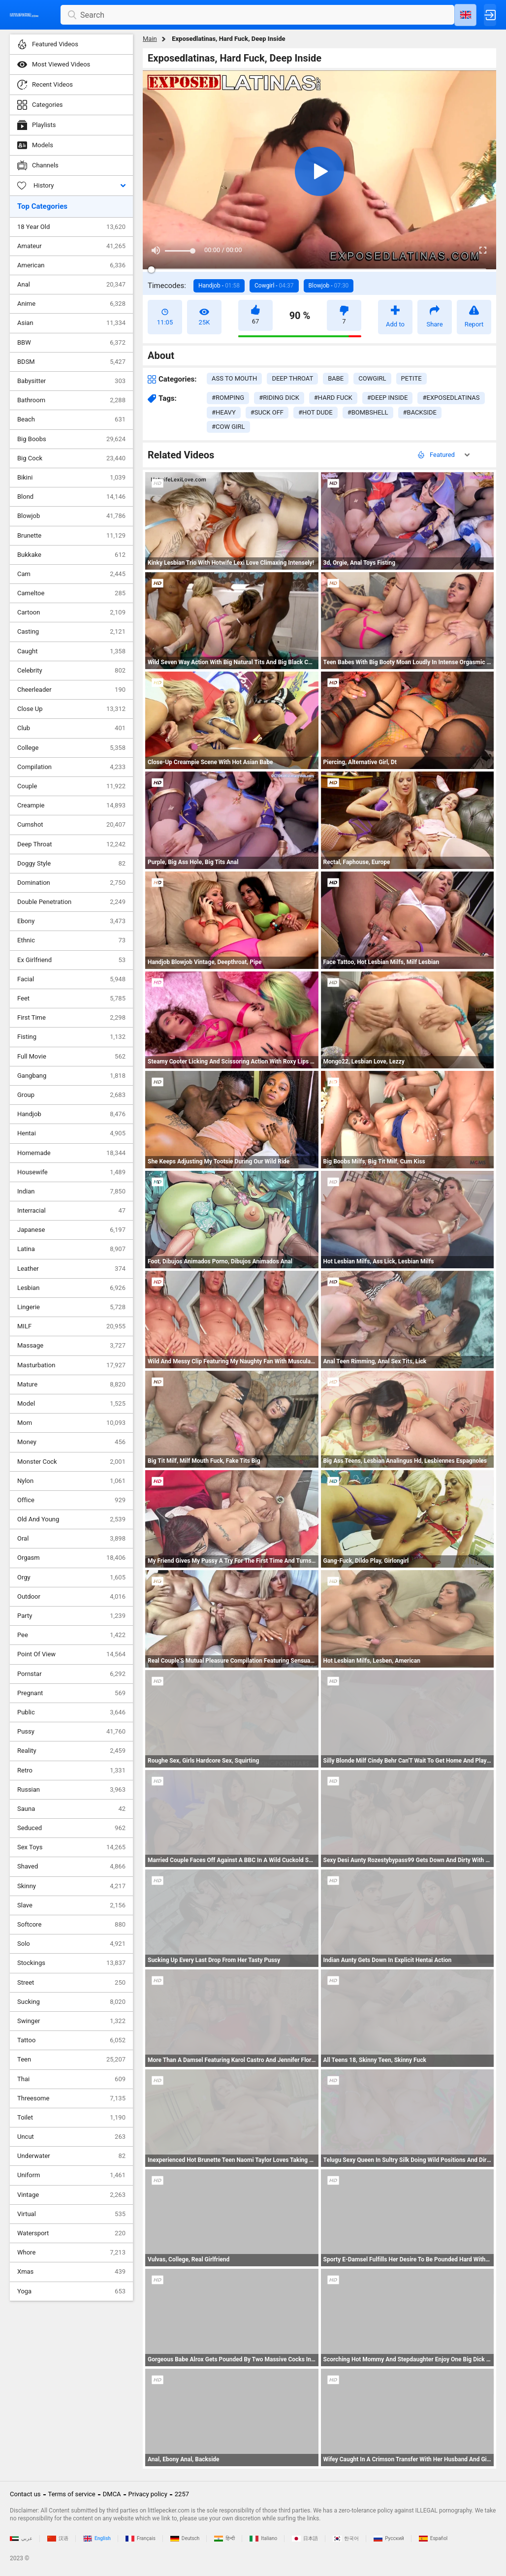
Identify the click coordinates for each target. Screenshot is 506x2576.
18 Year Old (71, 227)
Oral (71, 1538)
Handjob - (219, 285)
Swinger (71, 2021)
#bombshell (368, 412)
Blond (71, 496)
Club (71, 728)
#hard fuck (333, 397)
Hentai (71, 1133)
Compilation (71, 767)
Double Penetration (71, 902)
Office (71, 1500)
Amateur (71, 246)
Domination (71, 882)
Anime (71, 303)
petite (411, 378)
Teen (71, 2059)
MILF (71, 1326)
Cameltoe (71, 593)
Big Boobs (71, 439)
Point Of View (71, 1654)
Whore (71, 2252)
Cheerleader (71, 689)
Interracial (71, 1210)
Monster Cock (71, 1461)
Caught (71, 651)
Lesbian (71, 1288)
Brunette (71, 535)
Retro (71, 1770)
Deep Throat (71, 844)
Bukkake (71, 554)
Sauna (71, 1808)
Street (71, 1982)
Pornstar (71, 1674)
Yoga (71, 2291)
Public (71, 1712)
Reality (71, 1750)
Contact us (25, 2494)
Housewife (71, 1172)
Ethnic (71, 940)
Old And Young (71, 1519)
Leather (71, 1268)
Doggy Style (71, 863)
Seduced (71, 1828)
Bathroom (71, 400)
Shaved (71, 1866)
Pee (71, 1635)
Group (71, 1095)
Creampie (71, 805)
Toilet (71, 2117)
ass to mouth (234, 378)
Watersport (71, 2233)
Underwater (71, 2156)
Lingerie (71, 1307)
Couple (71, 786)
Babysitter (71, 381)
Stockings (71, 1963)
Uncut (71, 2136)
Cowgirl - (273, 285)
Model (71, 1403)
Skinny (71, 1886)
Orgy (71, 1577)
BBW (71, 342)
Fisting (71, 1036)
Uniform (71, 2175)
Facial (71, 979)
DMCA (112, 2494)
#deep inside (387, 397)
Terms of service (71, 2494)
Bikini (71, 477)
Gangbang (71, 1075)
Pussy (71, 1731)
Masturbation (71, 1365)
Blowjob (71, 516)
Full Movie (71, 1056)
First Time (71, 1017)
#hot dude (315, 412)
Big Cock (71, 458)
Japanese (71, 1229)
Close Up (71, 709)
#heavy (224, 412)
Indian (71, 1191)
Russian (71, 1789)
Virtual (71, 2214)
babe (336, 378)
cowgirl (372, 378)
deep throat (292, 378)
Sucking (71, 2001)
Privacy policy (147, 2494)
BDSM (71, 361)
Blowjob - (329, 285)
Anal (71, 284)
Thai (71, 2079)
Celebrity (71, 670)
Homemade (71, 1153)
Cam (71, 574)
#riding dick (279, 397)
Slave (71, 1905)
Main (150, 38)
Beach (71, 419)
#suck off (267, 412)
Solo (71, 1943)
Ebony (71, 921)
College (71, 747)
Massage (71, 1345)
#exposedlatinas (450, 397)
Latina (71, 1249)
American (71, 265)
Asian (71, 323)
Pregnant (71, 1693)
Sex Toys (71, 1847)
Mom (71, 1422)
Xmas (71, 2271)
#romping (228, 397)
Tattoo (71, 2040)
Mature (71, 1384)
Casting (71, 631)
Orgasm (71, 1557)
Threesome (71, 2098)
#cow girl (228, 426)
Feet (71, 998)
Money (71, 1442)
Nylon (71, 1481)
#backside (420, 412)
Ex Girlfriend (71, 960)
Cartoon (71, 612)
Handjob (71, 1114)
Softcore (71, 1924)
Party (71, 1615)
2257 (182, 2494)
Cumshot (71, 824)
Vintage (71, 2194)
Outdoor (71, 1596)
